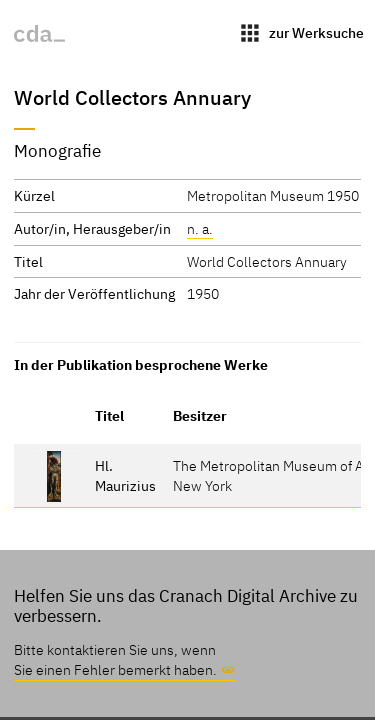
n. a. (200, 228)
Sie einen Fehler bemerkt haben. (115, 669)
